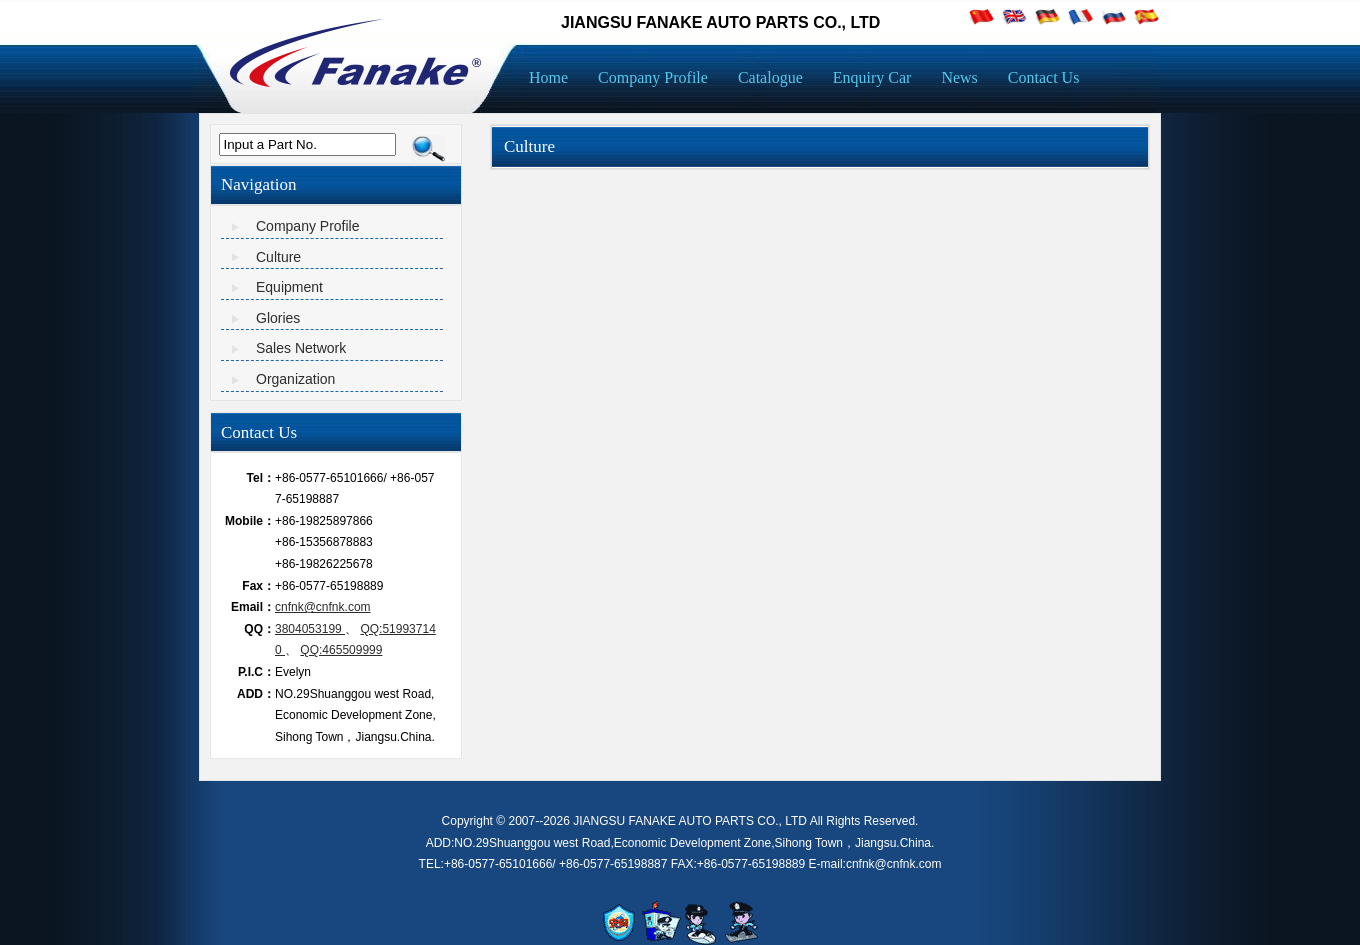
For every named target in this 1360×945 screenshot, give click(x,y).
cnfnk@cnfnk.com (323, 607)
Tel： (261, 478)
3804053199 (310, 629)
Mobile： (250, 521)
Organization (295, 379)
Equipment (289, 287)
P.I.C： (256, 672)
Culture (278, 257)
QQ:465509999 (341, 650)
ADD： (256, 694)
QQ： (259, 629)
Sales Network (301, 348)
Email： (253, 607)
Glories (278, 318)
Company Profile (308, 226)
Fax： (258, 586)
